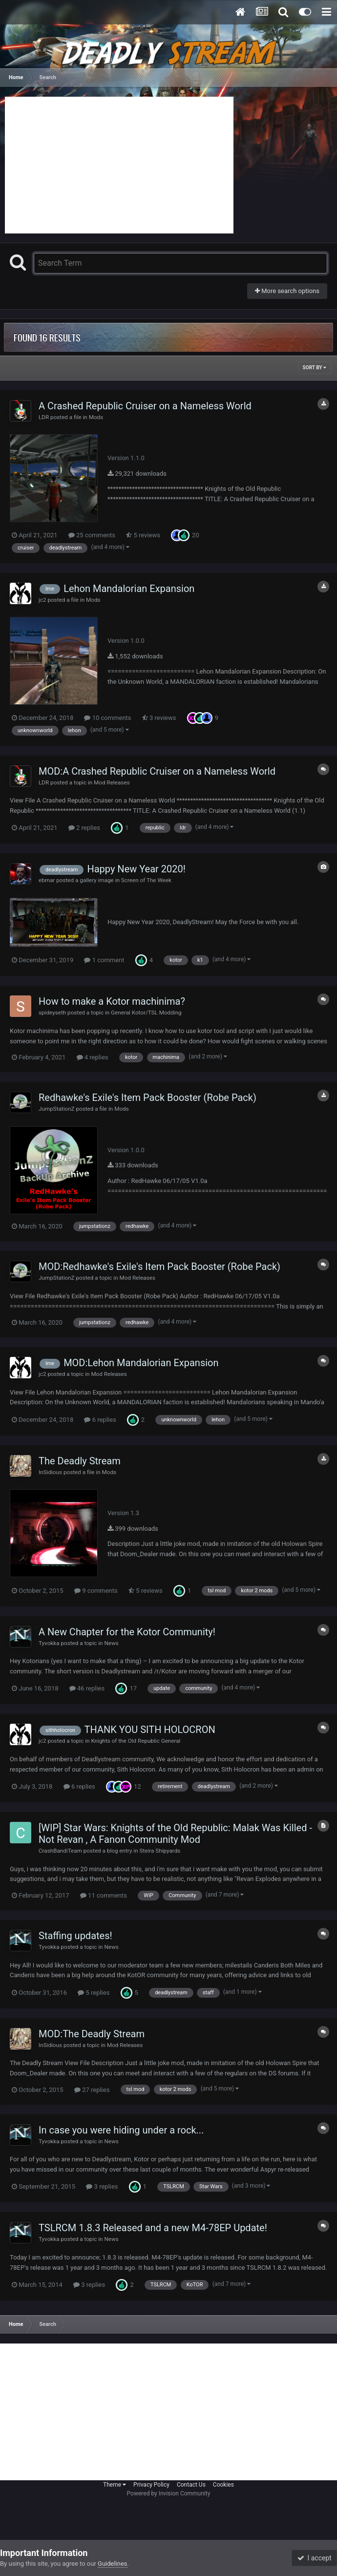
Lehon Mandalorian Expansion (128, 588)
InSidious (50, 1472)
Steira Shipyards (160, 1850)
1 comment (104, 960)
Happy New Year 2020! (136, 869)
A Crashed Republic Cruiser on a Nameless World (145, 406)
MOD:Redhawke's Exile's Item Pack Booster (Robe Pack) (159, 1266)
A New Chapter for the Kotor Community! (127, 1632)
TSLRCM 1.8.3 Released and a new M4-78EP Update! (153, 2228)
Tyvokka (49, 1643)
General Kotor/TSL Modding (146, 1012)
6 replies (100, 1419)
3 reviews (159, 717)
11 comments (103, 1895)
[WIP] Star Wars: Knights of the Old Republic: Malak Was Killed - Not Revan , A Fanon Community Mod (175, 1833)
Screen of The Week (146, 880)
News (111, 1643)
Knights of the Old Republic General (135, 1740)
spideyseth (52, 1012)
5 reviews (143, 535)
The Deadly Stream (80, 1461)
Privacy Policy (151, 2484)
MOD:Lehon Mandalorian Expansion (140, 1363)
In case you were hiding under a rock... (121, 2130)
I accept (314, 2558)
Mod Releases (111, 782)
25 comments (91, 535)
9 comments (96, 1590)
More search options (287, 291)
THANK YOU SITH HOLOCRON (149, 1729)
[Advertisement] (119, 165)
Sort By (314, 367)
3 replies (102, 2186)
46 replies (87, 1688)
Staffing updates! (75, 1936)
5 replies (93, 1992)
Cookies (223, 2484)
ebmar (47, 880)
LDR (44, 417)
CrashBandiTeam (60, 1850)
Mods (96, 417)
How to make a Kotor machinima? (112, 1001)
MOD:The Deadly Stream (92, 2034)
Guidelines (112, 2563)
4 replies (92, 1057)
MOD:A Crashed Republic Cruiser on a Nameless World (157, 771)
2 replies (84, 827)
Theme (114, 2484)
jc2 (42, 599)
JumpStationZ (57, 1108)
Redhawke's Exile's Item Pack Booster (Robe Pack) (147, 1097)
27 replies (91, 2089)
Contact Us (191, 2484)
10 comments (107, 717)
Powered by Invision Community (169, 2493)
